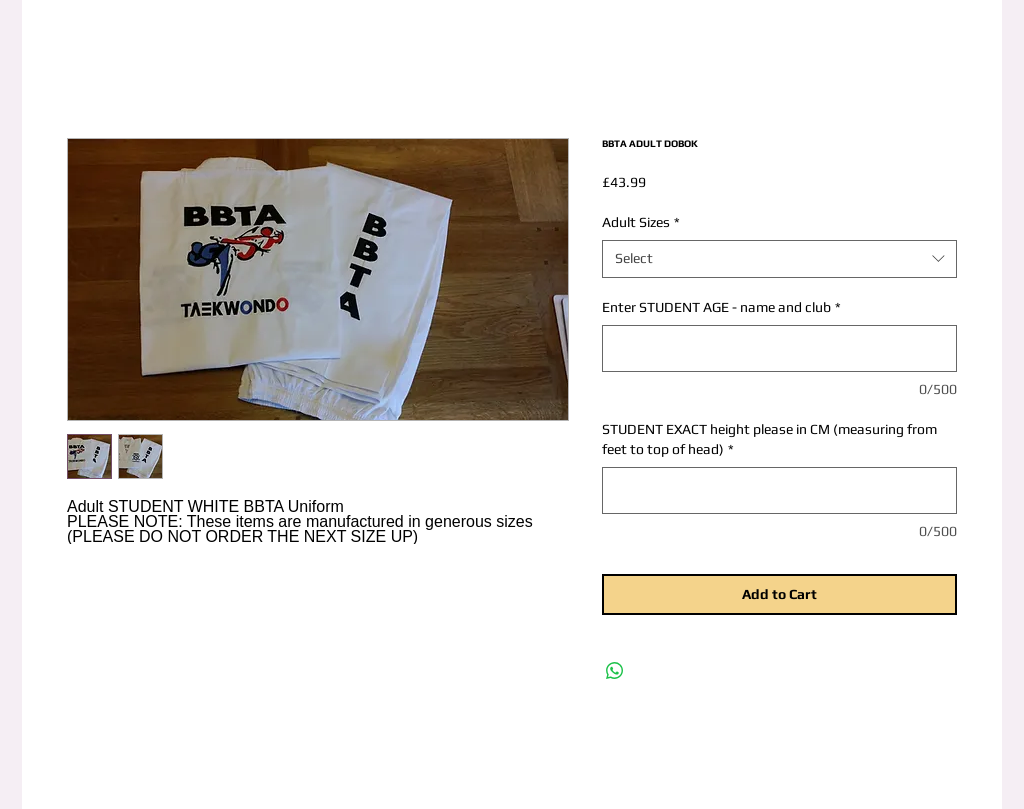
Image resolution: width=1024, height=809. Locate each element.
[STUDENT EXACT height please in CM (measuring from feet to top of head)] (779, 490)
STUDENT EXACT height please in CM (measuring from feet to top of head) (769, 439)
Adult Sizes (641, 222)
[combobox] (779, 259)
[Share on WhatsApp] (615, 671)
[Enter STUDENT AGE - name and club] (779, 348)
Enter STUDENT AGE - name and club (721, 307)
